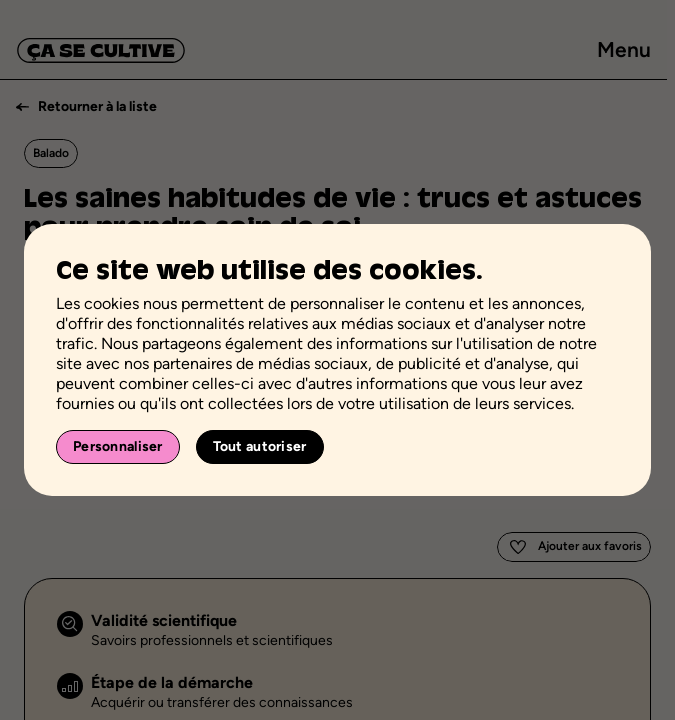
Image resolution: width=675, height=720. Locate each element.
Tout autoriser (260, 446)
